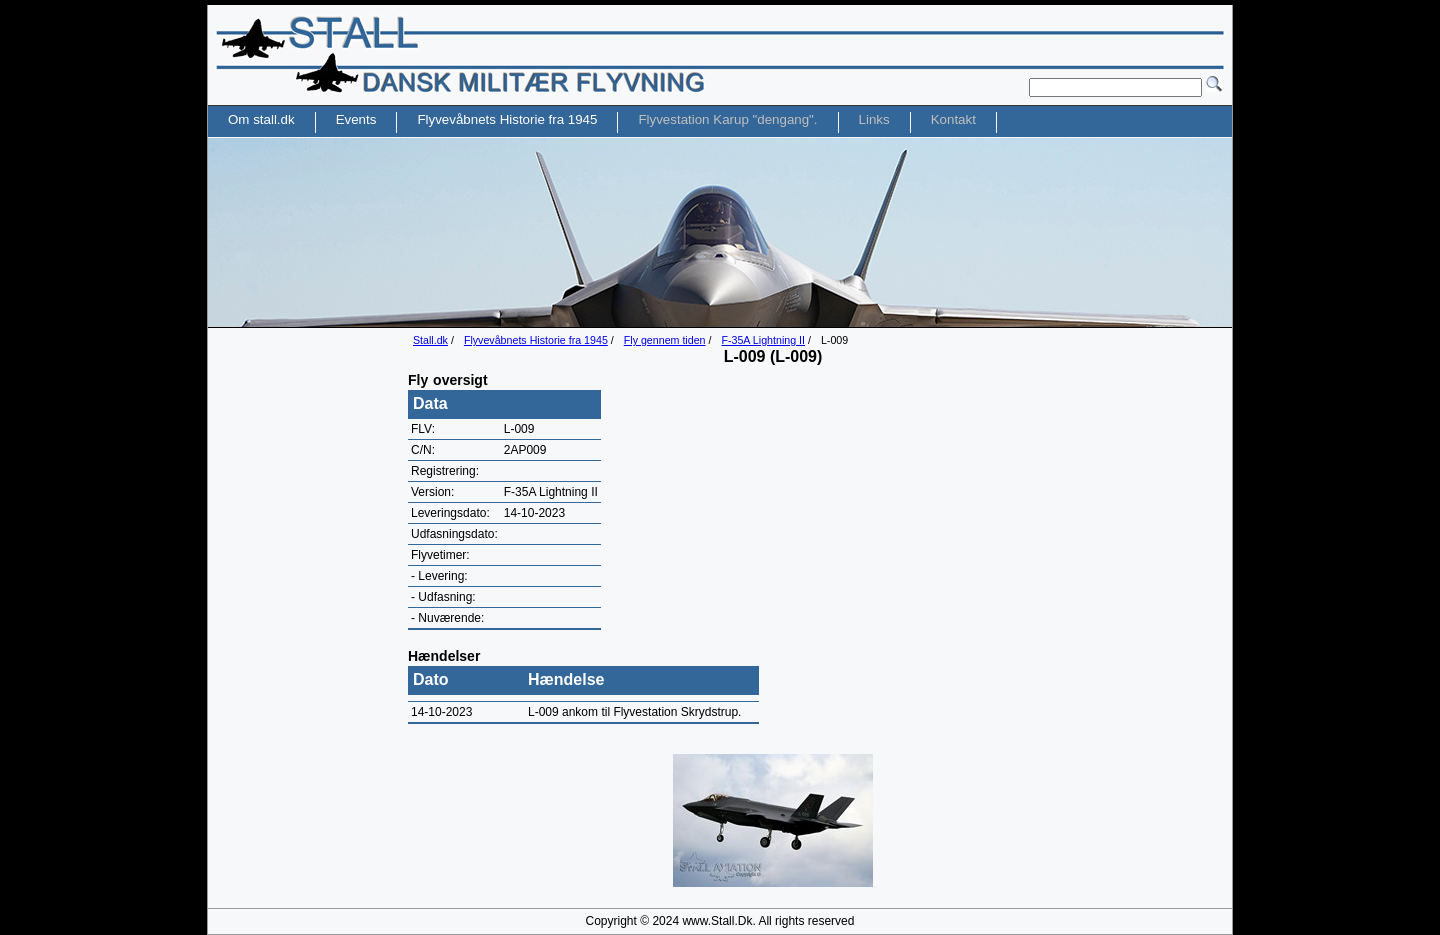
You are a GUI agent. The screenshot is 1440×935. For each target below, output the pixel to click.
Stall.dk (430, 340)
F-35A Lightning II (763, 340)
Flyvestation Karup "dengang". (727, 119)
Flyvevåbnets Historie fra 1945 (536, 340)
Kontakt (953, 119)
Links (874, 119)
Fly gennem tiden (665, 340)
